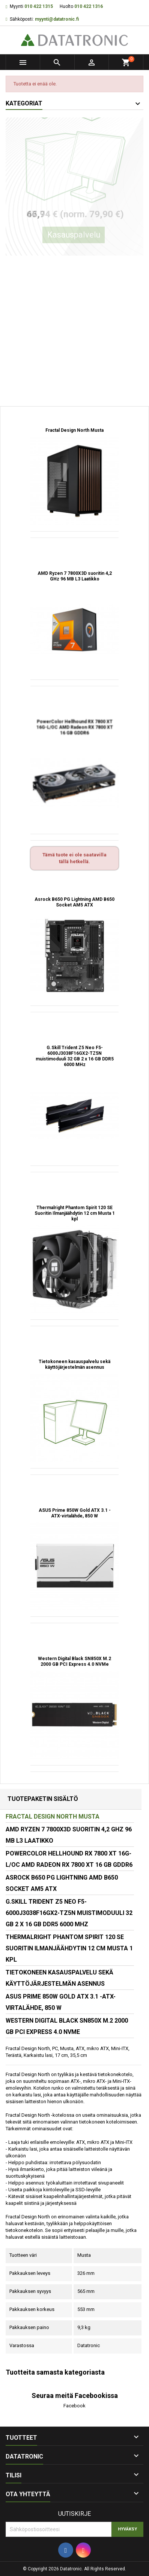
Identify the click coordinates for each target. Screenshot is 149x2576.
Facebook (74, 2405)
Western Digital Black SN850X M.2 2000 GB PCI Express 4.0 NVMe (74, 1661)
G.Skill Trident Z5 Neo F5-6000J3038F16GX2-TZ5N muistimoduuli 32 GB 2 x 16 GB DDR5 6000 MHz (75, 1056)
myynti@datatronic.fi (57, 19)
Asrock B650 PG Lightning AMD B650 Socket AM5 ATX (74, 902)
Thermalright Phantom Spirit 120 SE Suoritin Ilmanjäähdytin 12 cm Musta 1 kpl (75, 1213)
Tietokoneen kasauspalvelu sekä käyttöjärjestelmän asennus (74, 1364)
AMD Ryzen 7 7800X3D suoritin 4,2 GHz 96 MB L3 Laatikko (75, 576)
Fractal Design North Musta (74, 430)
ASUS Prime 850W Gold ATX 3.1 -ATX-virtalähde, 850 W (75, 1513)
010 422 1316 (88, 6)
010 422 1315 (38, 6)
